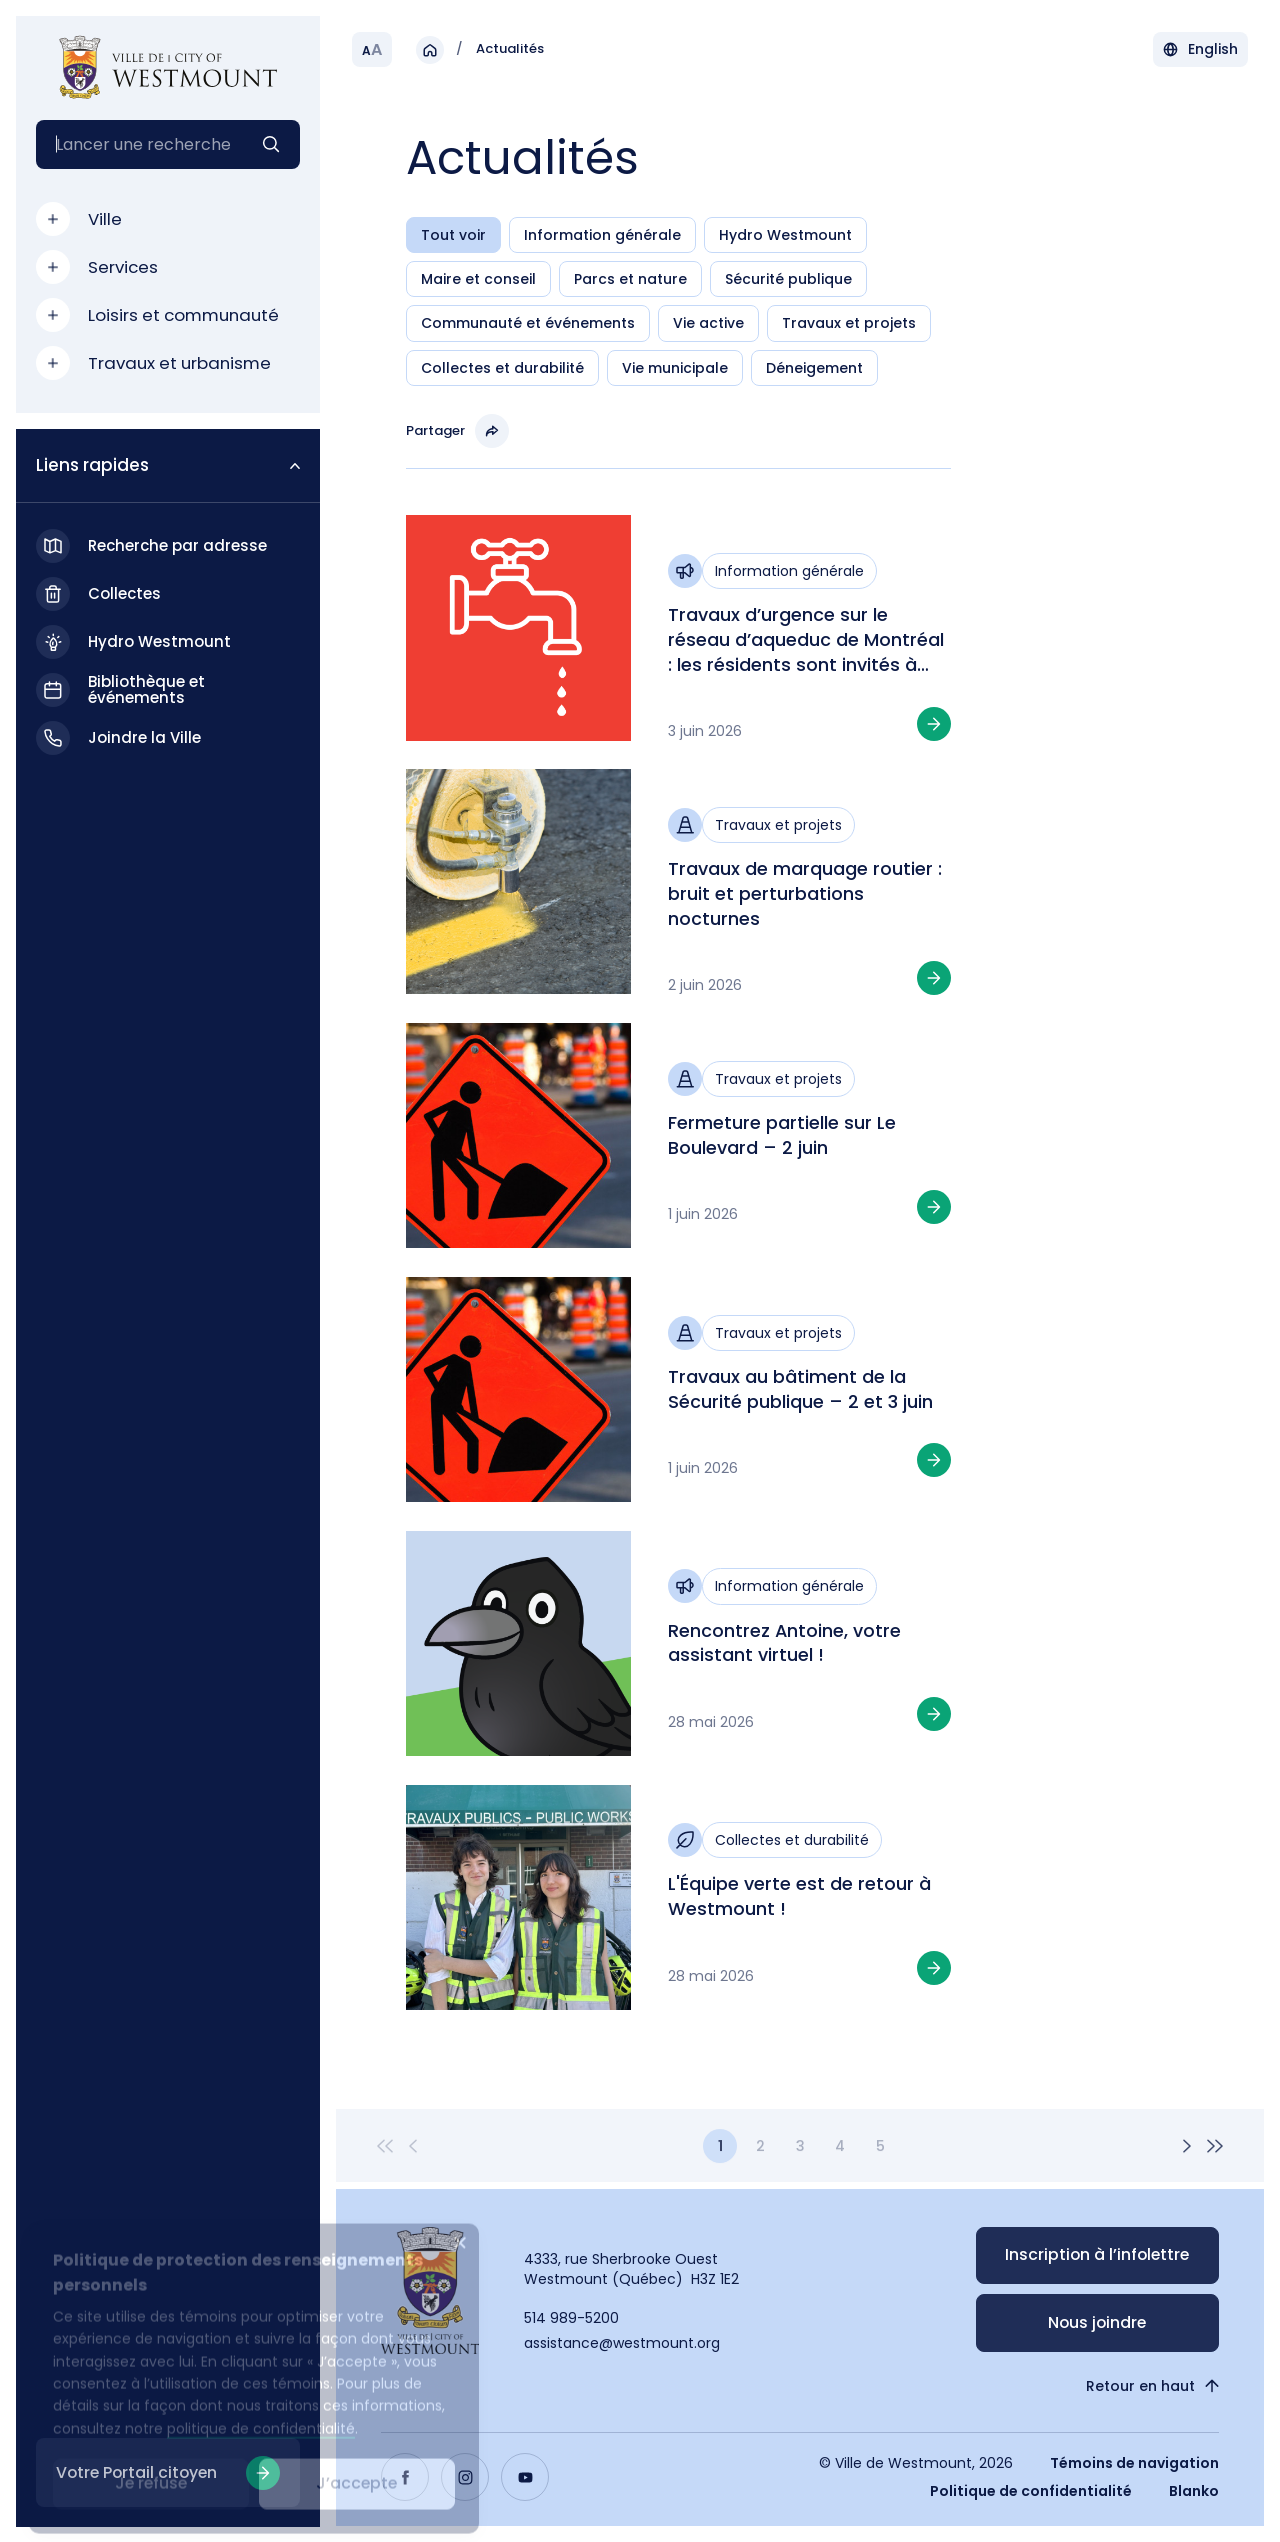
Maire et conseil (478, 279)
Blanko (1194, 2491)
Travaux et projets (849, 323)
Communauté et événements (528, 323)
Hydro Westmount (785, 235)
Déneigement (814, 368)
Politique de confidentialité (1031, 2491)
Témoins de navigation (1134, 2463)
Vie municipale (675, 368)
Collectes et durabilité (502, 368)
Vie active (708, 323)
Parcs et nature (630, 279)
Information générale (602, 235)
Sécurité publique (788, 279)
